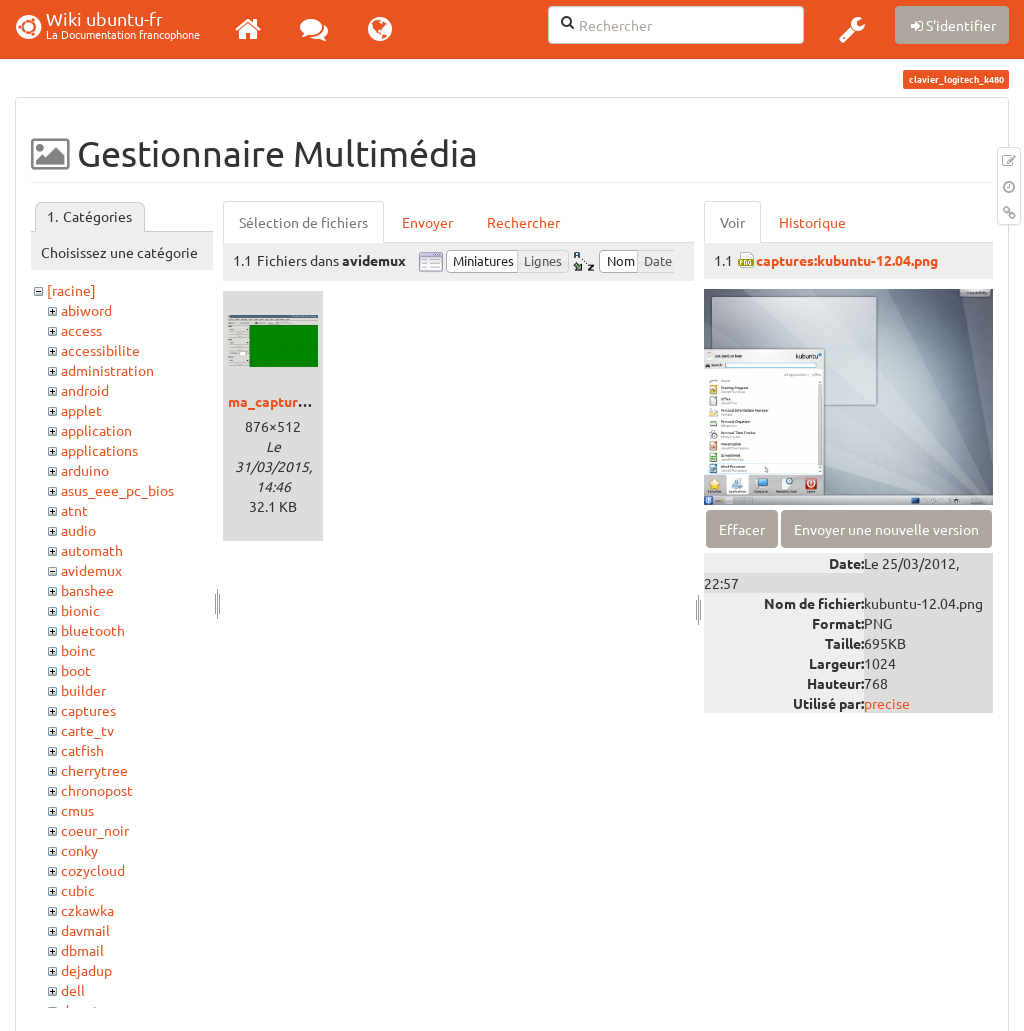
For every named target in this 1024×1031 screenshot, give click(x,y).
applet (81, 410)
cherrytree (94, 770)
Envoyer (427, 222)
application (96, 430)
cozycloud (93, 870)
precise (887, 703)
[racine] (71, 290)
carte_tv (87, 730)
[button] (852, 29)
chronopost (97, 790)
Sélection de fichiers (303, 222)
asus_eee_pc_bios (117, 490)
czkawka (87, 910)
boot (76, 670)
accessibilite (100, 350)
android (85, 390)
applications (99, 450)
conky (79, 850)
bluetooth (93, 630)
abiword (86, 310)
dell (73, 990)
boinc (78, 650)
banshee (87, 590)
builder (83, 690)
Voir (732, 222)
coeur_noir (95, 830)
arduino (85, 470)
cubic (78, 890)
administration (107, 370)
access (81, 330)
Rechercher (523, 222)
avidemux (91, 570)
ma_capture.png (280, 401)
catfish (82, 750)
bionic (80, 610)
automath (92, 550)
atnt (74, 510)
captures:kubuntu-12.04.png (847, 260)
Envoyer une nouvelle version (886, 529)
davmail (85, 930)
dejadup (86, 970)
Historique (812, 222)
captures (88, 710)
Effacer (742, 529)
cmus (77, 810)
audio (78, 530)
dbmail (82, 950)
